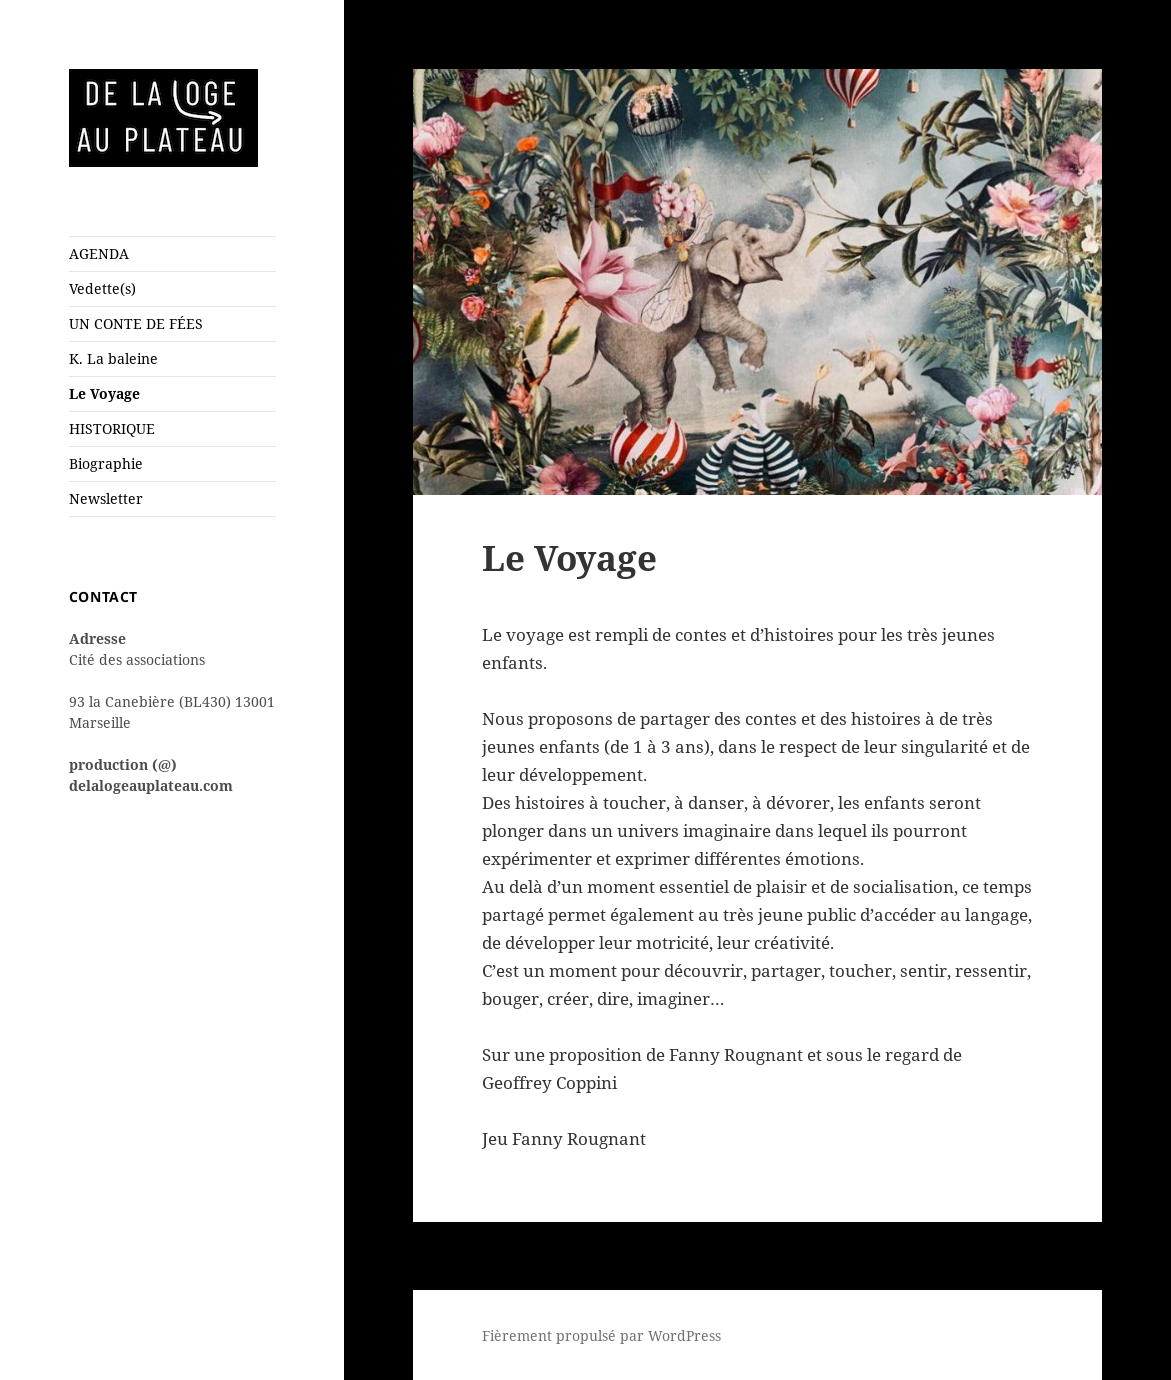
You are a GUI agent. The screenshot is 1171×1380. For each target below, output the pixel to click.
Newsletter (106, 498)
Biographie (106, 463)
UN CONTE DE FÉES (136, 323)
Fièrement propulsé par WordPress (601, 1335)
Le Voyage (104, 393)
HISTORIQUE (112, 428)
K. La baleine (113, 358)
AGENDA (99, 253)
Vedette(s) (102, 288)
